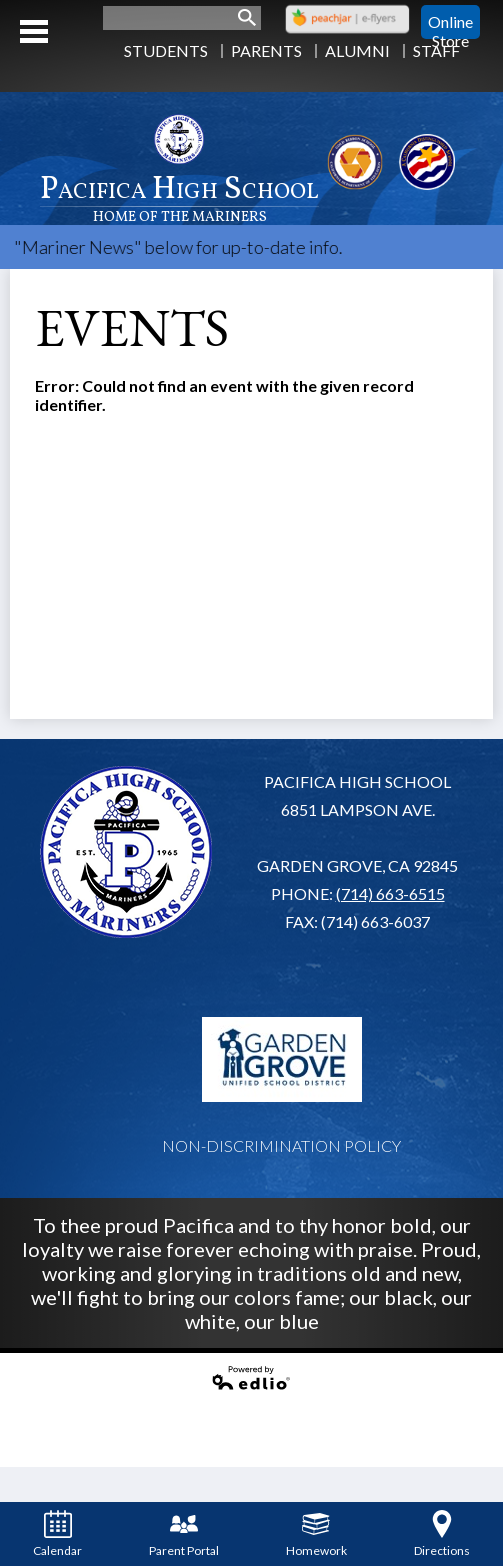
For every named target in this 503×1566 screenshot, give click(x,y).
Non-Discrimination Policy (281, 1145)
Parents (266, 50)
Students (166, 50)
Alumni (357, 50)
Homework (316, 1534)
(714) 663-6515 (390, 893)
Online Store (450, 22)
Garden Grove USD (282, 1059)
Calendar (57, 1534)
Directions (442, 1534)
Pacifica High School (179, 196)
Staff (436, 50)
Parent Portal (184, 1534)
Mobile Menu (34, 31)
